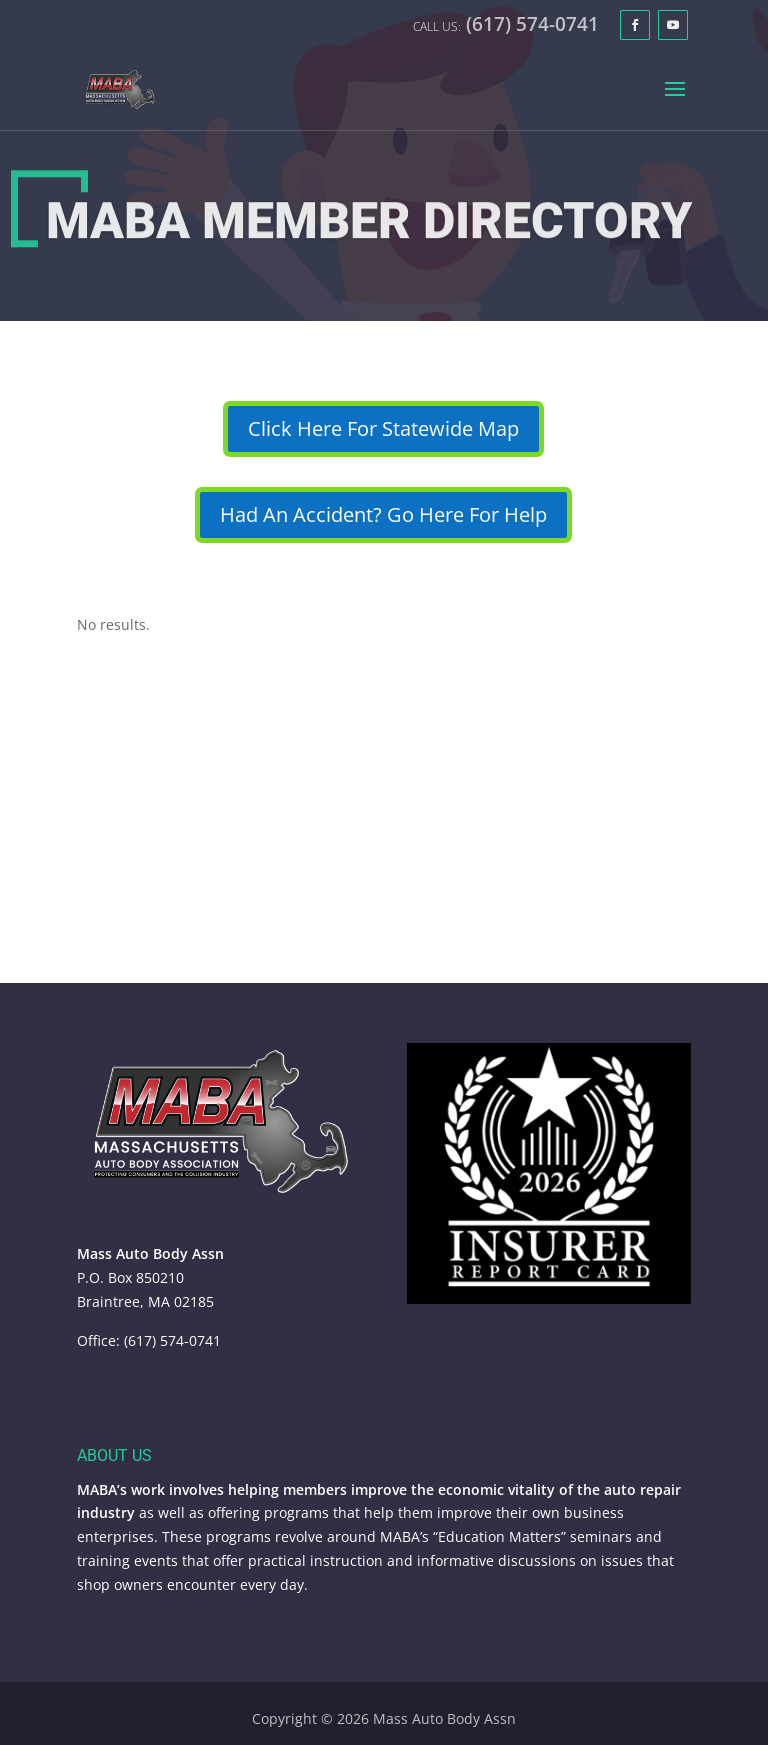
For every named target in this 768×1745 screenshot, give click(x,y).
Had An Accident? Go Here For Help (383, 514)
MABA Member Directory (369, 226)
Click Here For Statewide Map (383, 428)
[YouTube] (673, 25)
